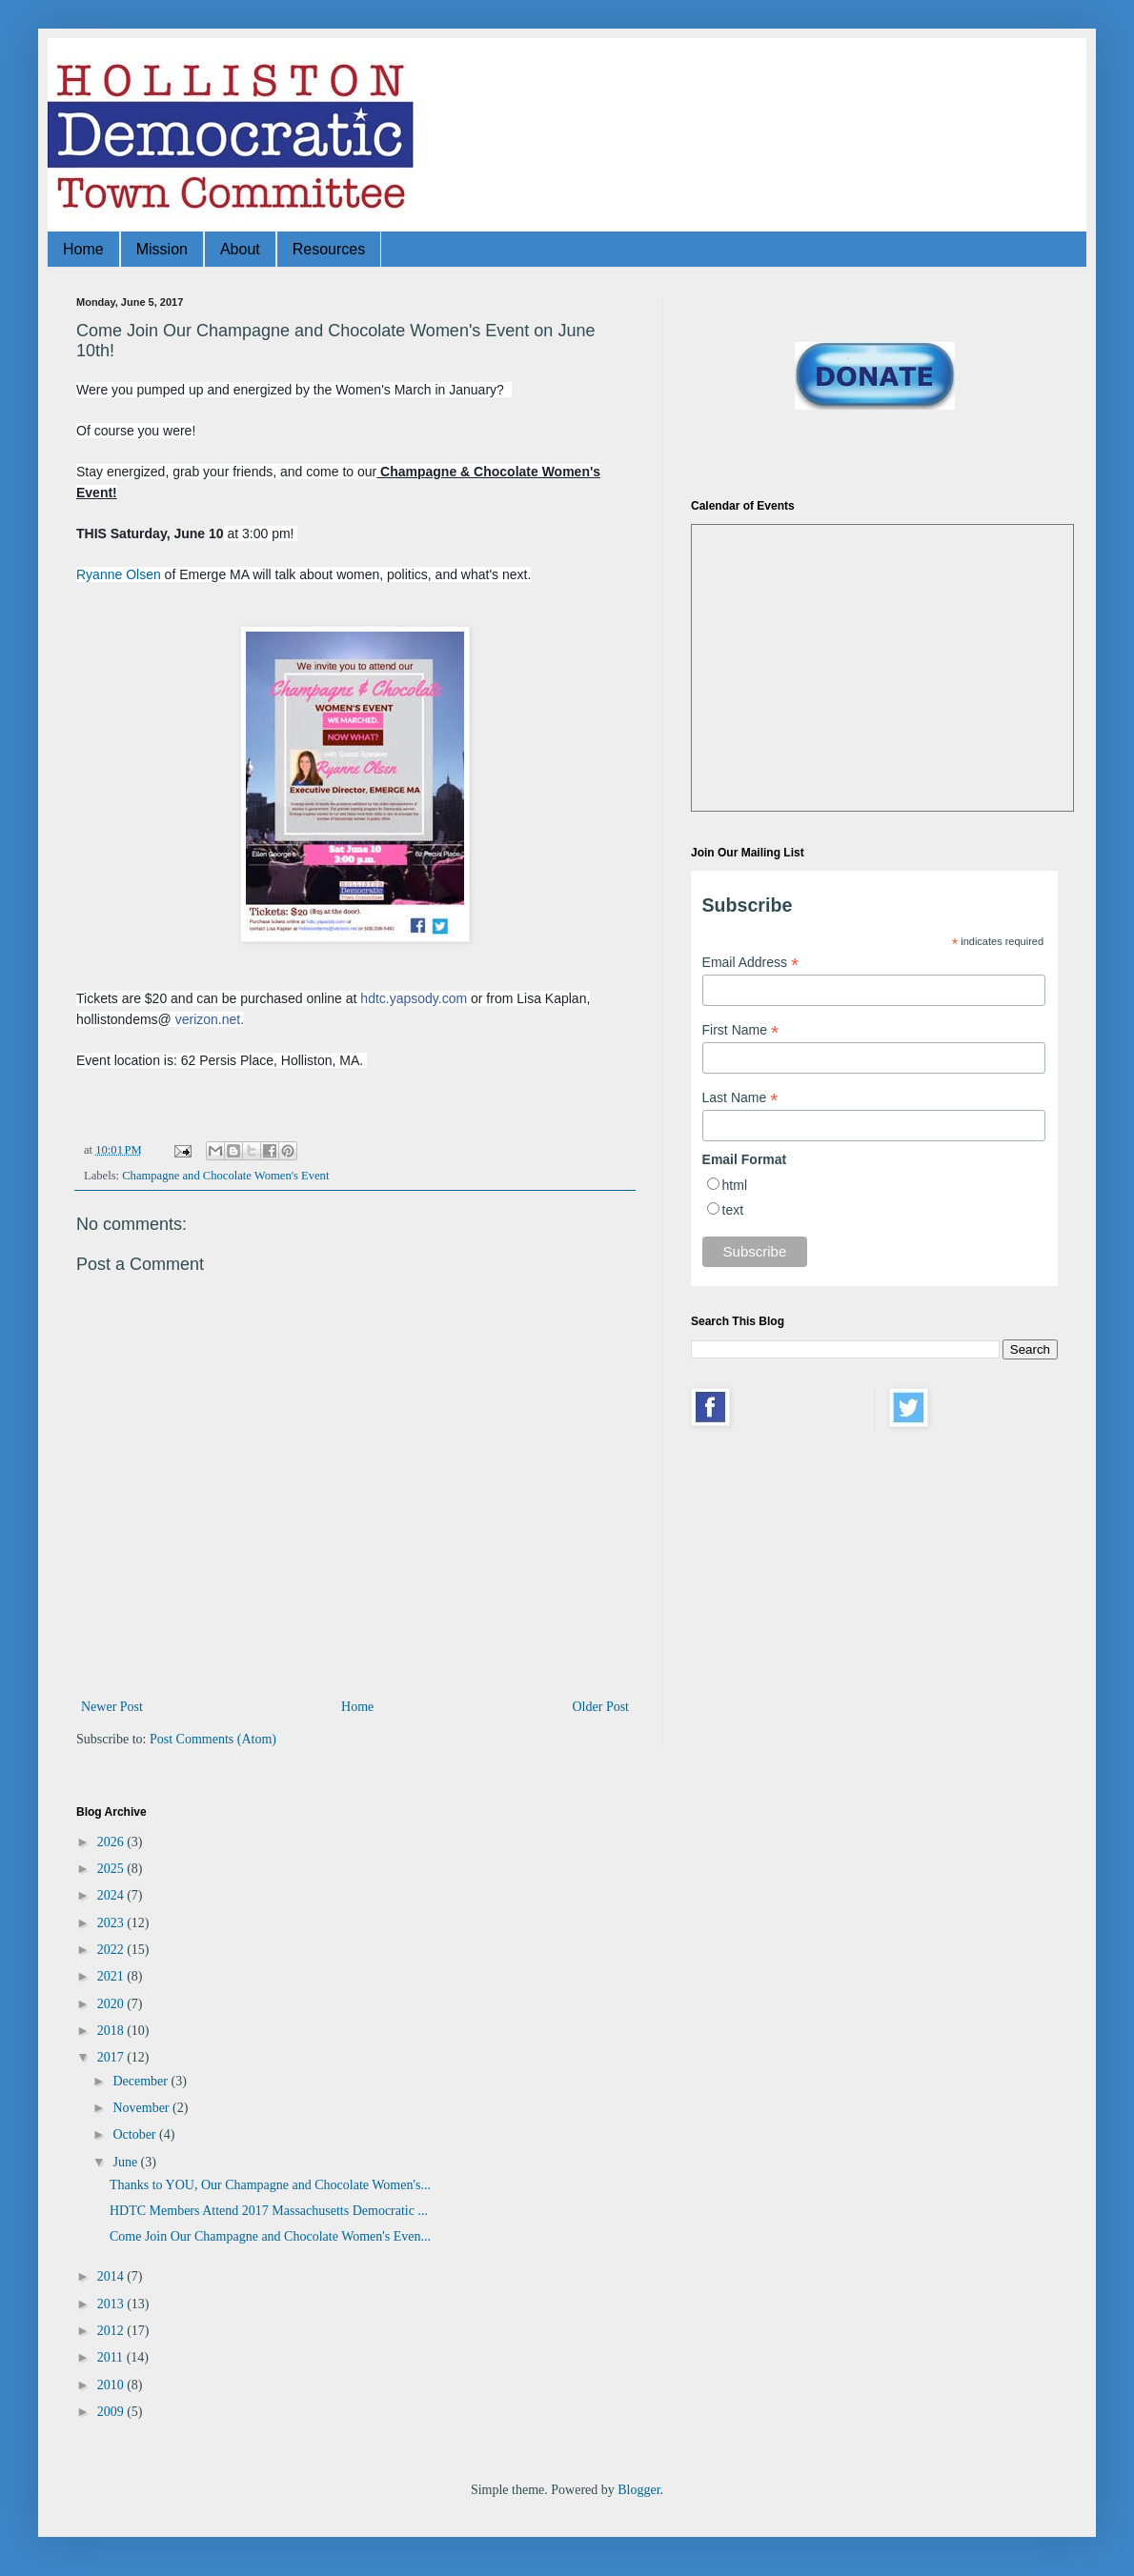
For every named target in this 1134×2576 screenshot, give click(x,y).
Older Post (601, 1707)
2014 (112, 2276)
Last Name (740, 1098)
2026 (112, 1842)
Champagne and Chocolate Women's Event (225, 1175)
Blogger (638, 2490)
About (240, 249)
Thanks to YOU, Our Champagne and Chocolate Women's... (270, 2185)
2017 (112, 2057)
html (734, 1185)
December (141, 2081)
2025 (112, 1869)
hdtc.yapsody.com (413, 998)
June (126, 2162)
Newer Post (112, 1707)
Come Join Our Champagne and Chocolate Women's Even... (270, 2236)
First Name (741, 1030)
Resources (329, 249)
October (135, 2134)
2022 (112, 1949)
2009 (112, 2412)
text (733, 1210)
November (142, 2108)
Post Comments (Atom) (213, 1739)
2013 (112, 2304)
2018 (112, 2030)
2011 (112, 2357)
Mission (162, 249)
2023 (112, 1923)
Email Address (751, 963)
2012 (112, 2331)
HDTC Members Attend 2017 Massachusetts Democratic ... (269, 2211)
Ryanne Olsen (118, 574)
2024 (112, 1895)
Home (83, 249)
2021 (112, 1976)
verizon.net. (209, 1019)
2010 (112, 2385)
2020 (112, 2004)
